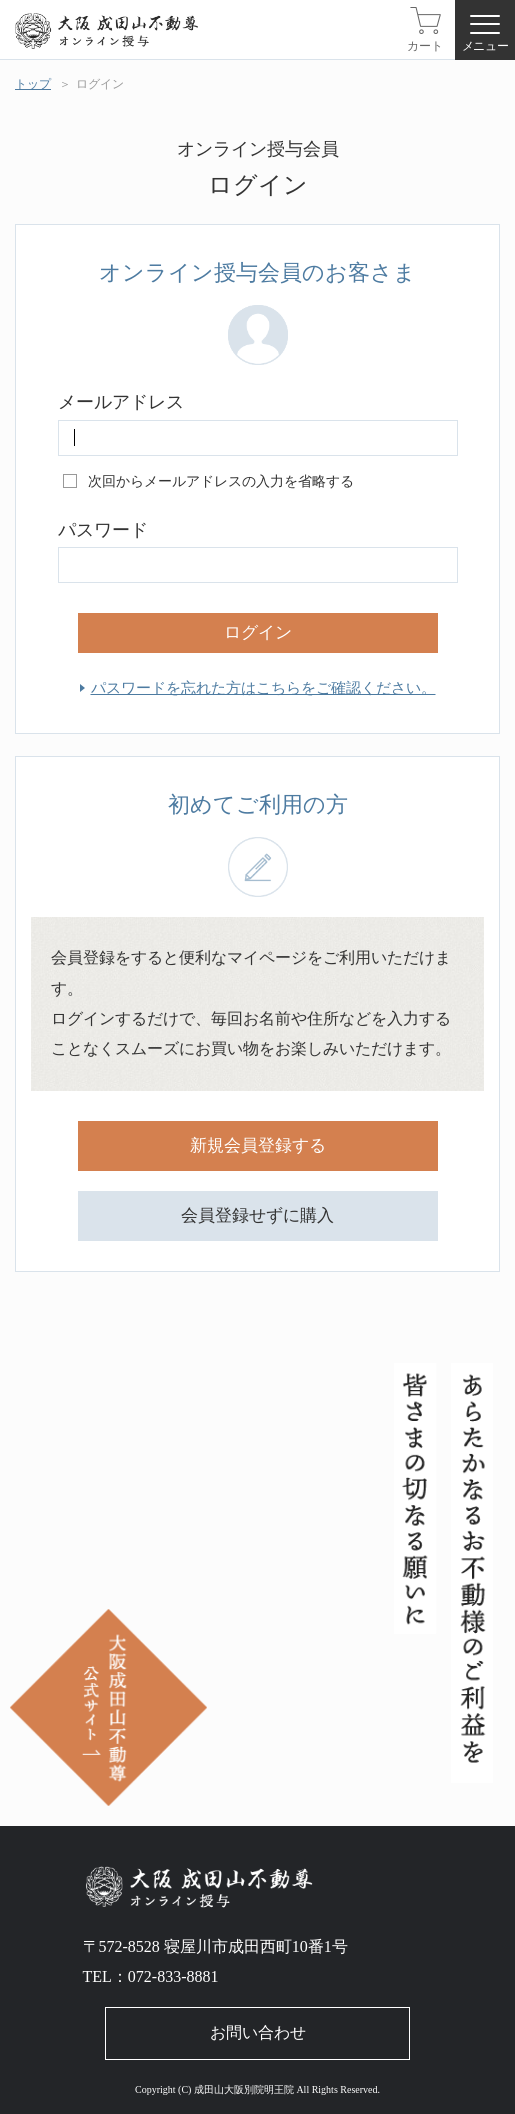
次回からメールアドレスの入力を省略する (221, 481)
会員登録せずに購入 (257, 1215)
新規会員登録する (258, 1145)
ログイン (100, 84)
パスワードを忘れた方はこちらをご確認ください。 (263, 688)
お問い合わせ (258, 2032)
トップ (33, 84)
